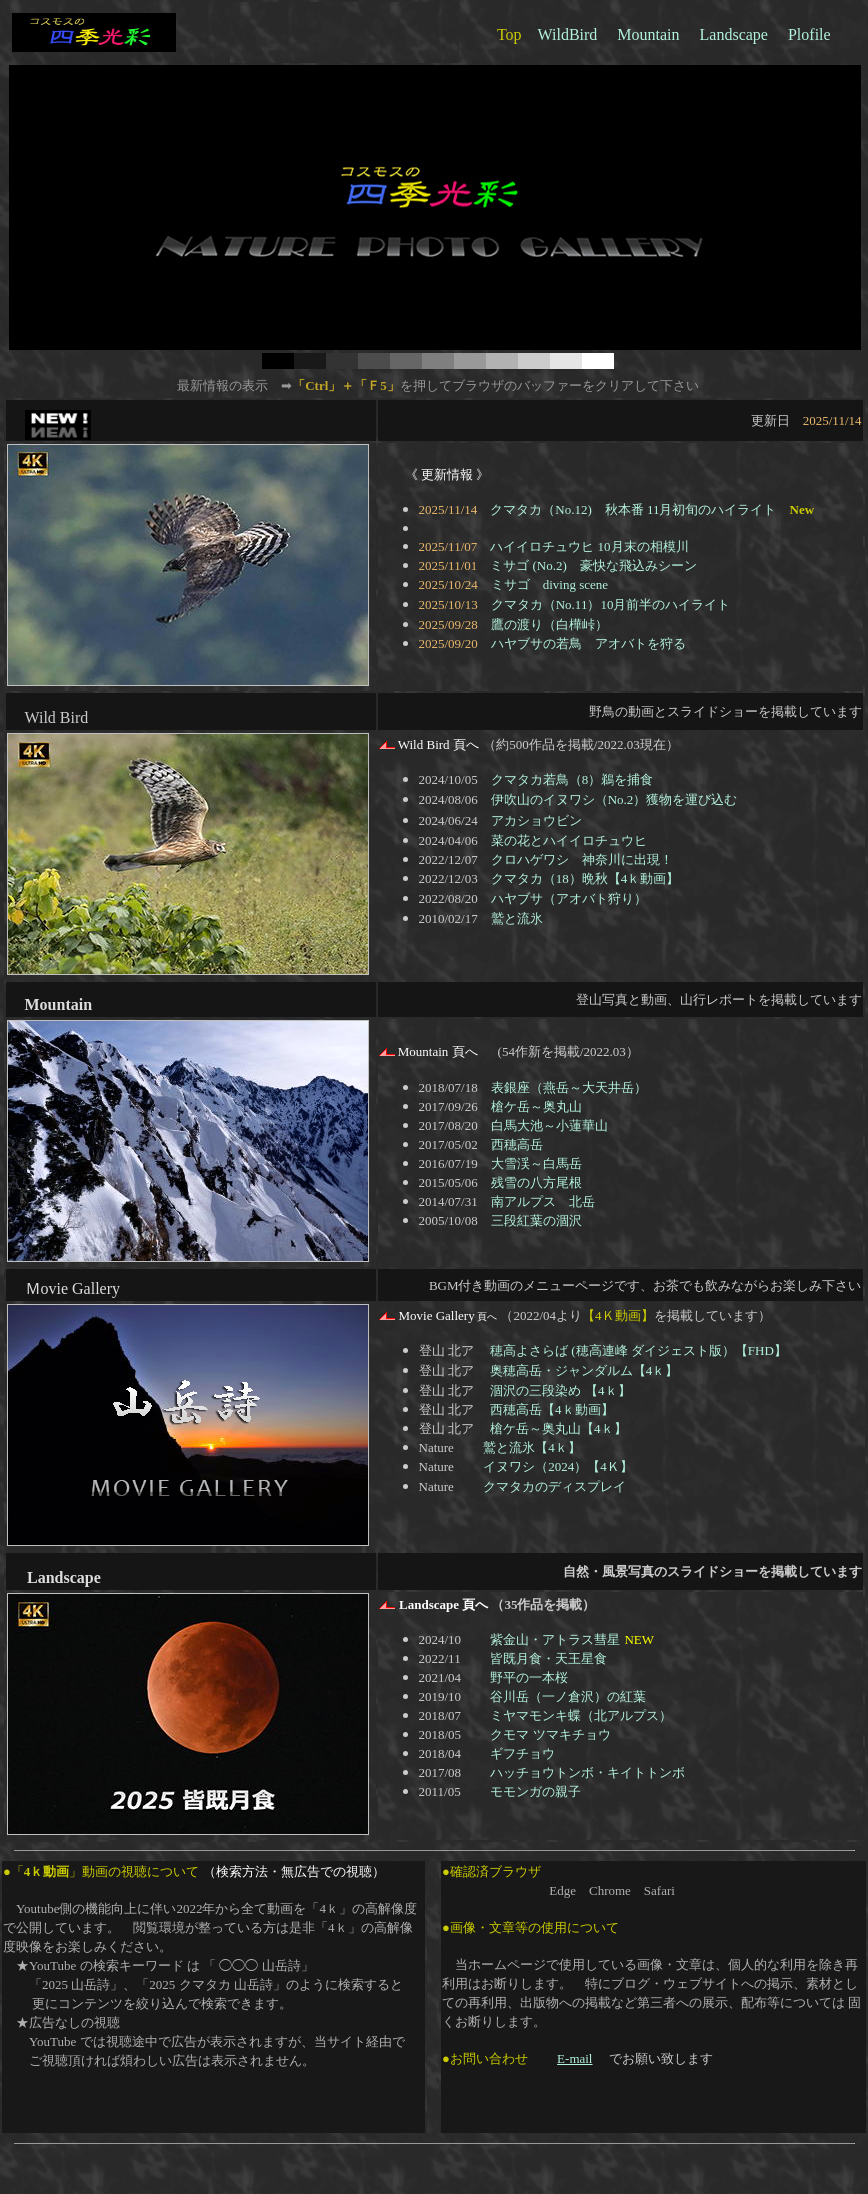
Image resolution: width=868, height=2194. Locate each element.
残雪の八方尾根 (536, 1182)
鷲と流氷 (517, 918)
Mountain (648, 34)
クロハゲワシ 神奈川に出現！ (582, 859)
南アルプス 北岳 (543, 1201)
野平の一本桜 (529, 1677)
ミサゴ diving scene (556, 584)
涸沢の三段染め (535, 1390)
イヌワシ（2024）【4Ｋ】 (558, 1466)
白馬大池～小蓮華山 (549, 1125)
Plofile (809, 34)
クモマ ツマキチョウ (550, 1734)
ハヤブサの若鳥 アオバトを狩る (588, 643)
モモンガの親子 (529, 1791)
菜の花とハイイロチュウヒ (569, 840)
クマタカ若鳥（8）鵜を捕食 (579, 779)
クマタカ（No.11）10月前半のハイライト (611, 604)
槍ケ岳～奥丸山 (535, 1428)
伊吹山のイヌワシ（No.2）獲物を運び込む (614, 799)
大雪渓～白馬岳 (536, 1163)
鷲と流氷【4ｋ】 (532, 1447)
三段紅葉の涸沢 (536, 1220)
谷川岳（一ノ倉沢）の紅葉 (576, 1696)
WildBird (568, 34)
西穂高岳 (517, 1144)
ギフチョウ (516, 1753)
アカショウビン (536, 820)
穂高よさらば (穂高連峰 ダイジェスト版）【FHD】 (638, 1350)
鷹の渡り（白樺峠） (549, 624)
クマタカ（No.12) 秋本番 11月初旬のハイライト (633, 509)
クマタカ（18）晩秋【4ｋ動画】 (592, 878)
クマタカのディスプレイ (553, 1486)
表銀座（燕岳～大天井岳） (569, 1087)
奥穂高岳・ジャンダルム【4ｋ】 (584, 1370)
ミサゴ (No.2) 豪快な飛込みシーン (593, 565)
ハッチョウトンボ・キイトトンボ (587, 1772)
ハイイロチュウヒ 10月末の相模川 (589, 546)
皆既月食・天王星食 (548, 1658)
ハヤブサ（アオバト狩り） (569, 898)
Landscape (734, 34)
